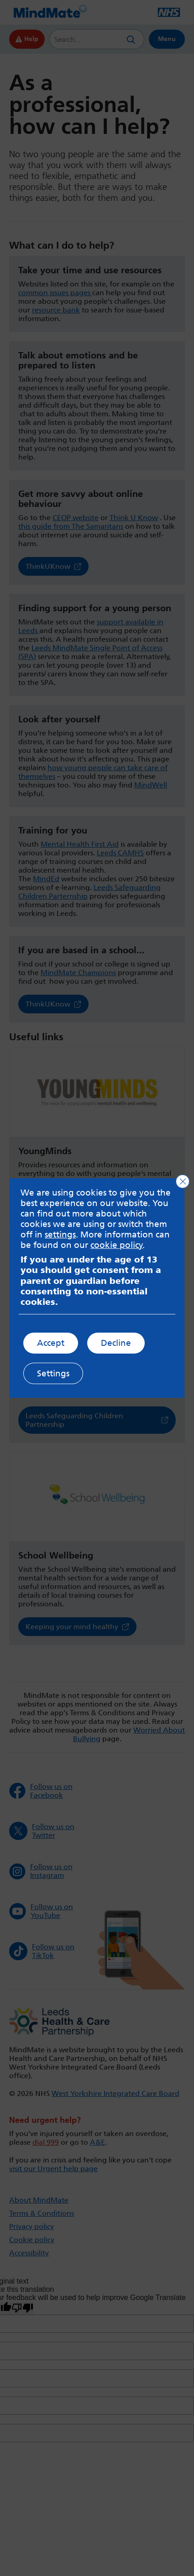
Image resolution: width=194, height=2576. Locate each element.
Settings (53, 1373)
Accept (50, 1343)
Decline (116, 1343)
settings (60, 1234)
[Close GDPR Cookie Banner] (182, 1181)
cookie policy (116, 1245)
